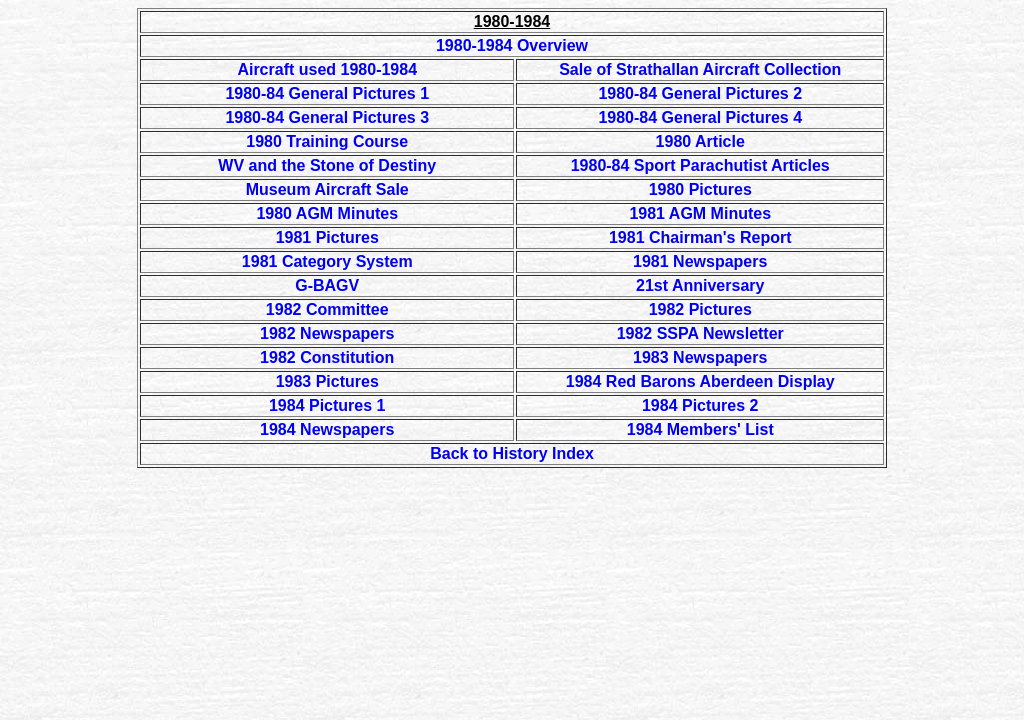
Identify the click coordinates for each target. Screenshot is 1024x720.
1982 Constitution (327, 357)
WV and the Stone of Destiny (327, 165)
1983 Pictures (327, 381)
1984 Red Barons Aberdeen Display (700, 381)
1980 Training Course (327, 141)
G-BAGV (327, 285)
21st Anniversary (700, 285)
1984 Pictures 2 (700, 405)
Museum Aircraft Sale (327, 189)
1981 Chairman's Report (700, 237)
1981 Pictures (327, 237)
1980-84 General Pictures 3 (327, 117)
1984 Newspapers (327, 429)
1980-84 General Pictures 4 (700, 117)
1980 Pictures (700, 189)
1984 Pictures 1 (327, 405)
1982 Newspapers (327, 333)
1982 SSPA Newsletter (700, 333)
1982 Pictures (700, 309)
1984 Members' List (700, 429)
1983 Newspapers (700, 357)
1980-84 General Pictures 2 (700, 93)
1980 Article (700, 141)
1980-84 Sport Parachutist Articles (700, 165)
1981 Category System (327, 261)
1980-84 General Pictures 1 (327, 93)
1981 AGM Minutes (700, 213)
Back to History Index (512, 453)
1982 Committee (327, 309)
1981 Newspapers (700, 261)
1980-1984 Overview (512, 45)
